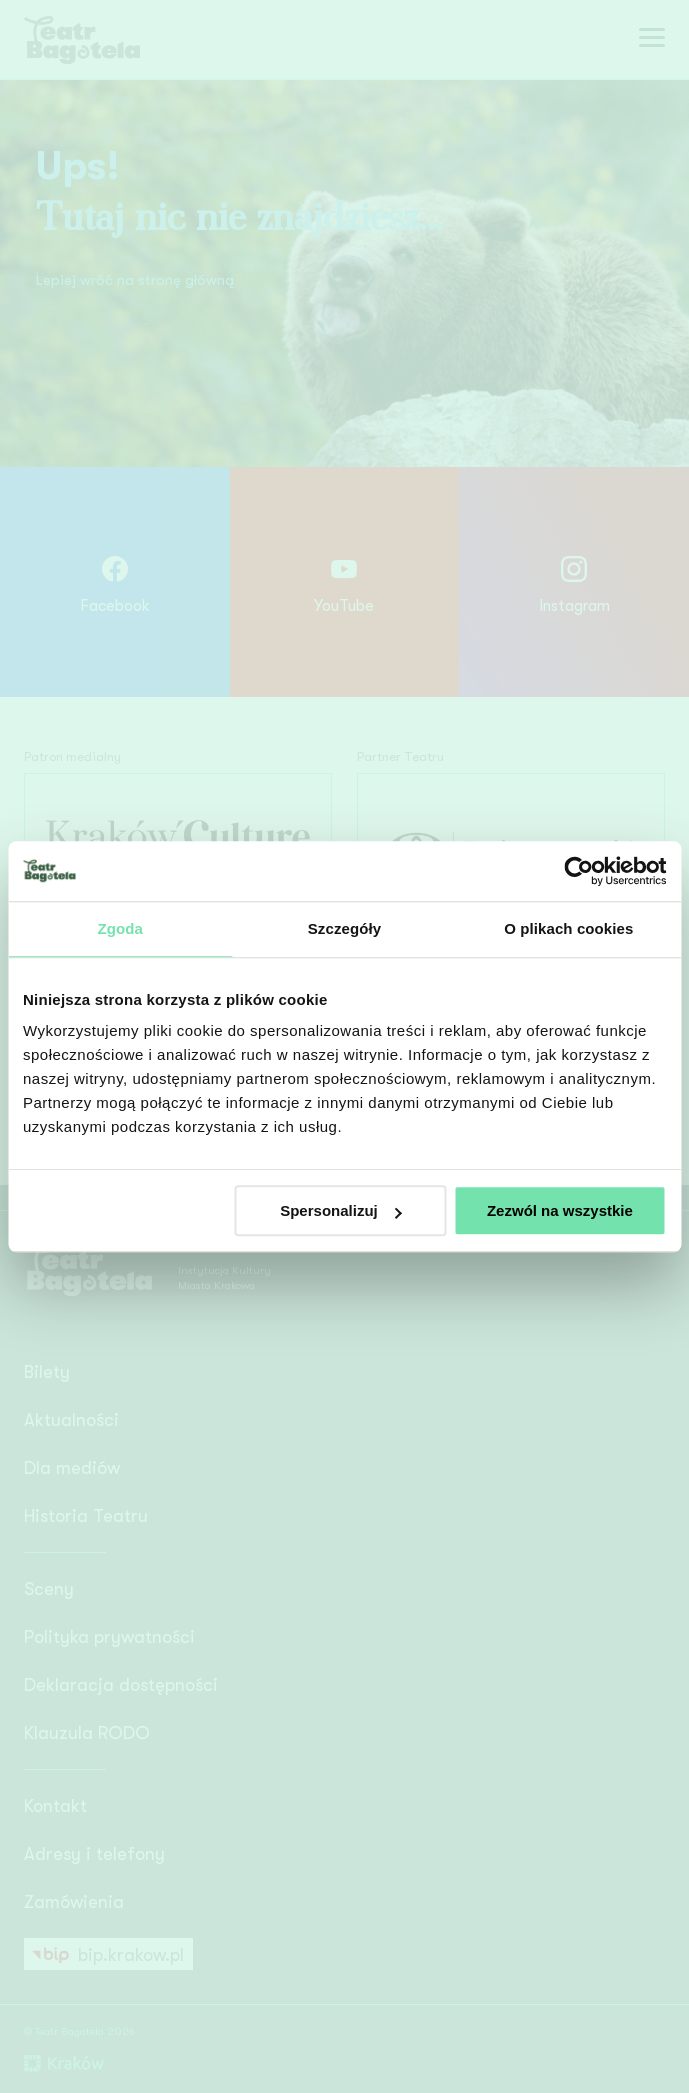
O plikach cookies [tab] (568, 928)
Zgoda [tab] (120, 928)
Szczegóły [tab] (344, 928)
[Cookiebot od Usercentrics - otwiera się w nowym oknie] (578, 871)
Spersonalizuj (341, 1210)
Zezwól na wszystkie (560, 1210)
